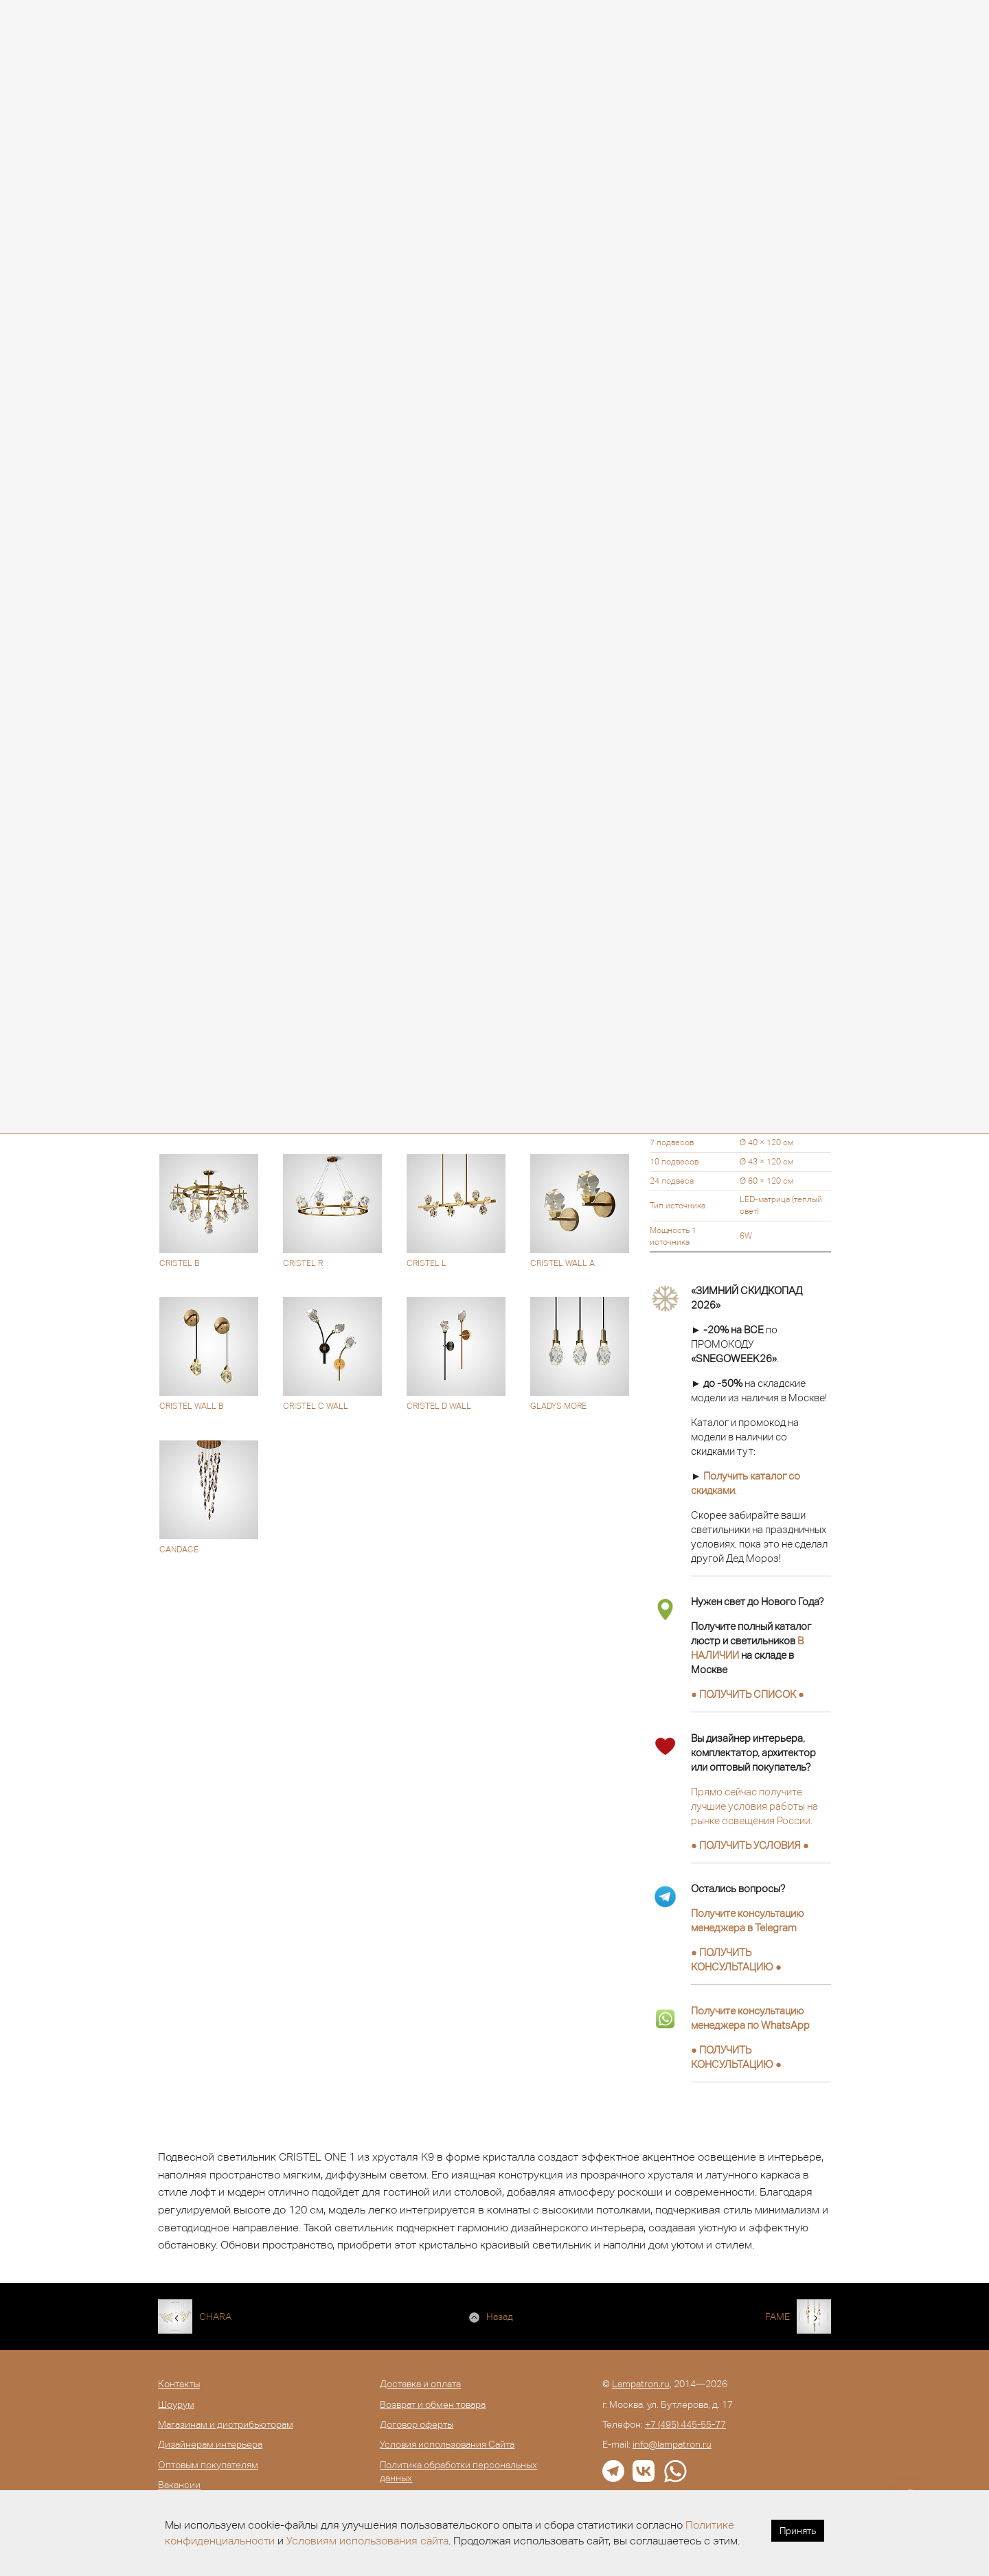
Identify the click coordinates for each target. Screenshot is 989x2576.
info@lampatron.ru (672, 2444)
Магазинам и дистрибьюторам (225, 2424)
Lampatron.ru (641, 2383)
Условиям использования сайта (367, 2540)
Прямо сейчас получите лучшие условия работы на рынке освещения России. (754, 1806)
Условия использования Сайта (447, 2444)
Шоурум (176, 2404)
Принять (798, 2530)
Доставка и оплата (420, 2383)
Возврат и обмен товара (433, 2404)
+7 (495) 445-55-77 (685, 2424)
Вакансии (179, 2484)
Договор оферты (416, 2424)
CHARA (215, 2316)
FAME (777, 2316)
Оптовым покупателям (208, 2464)
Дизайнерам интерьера (210, 2444)
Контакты (179, 2383)
